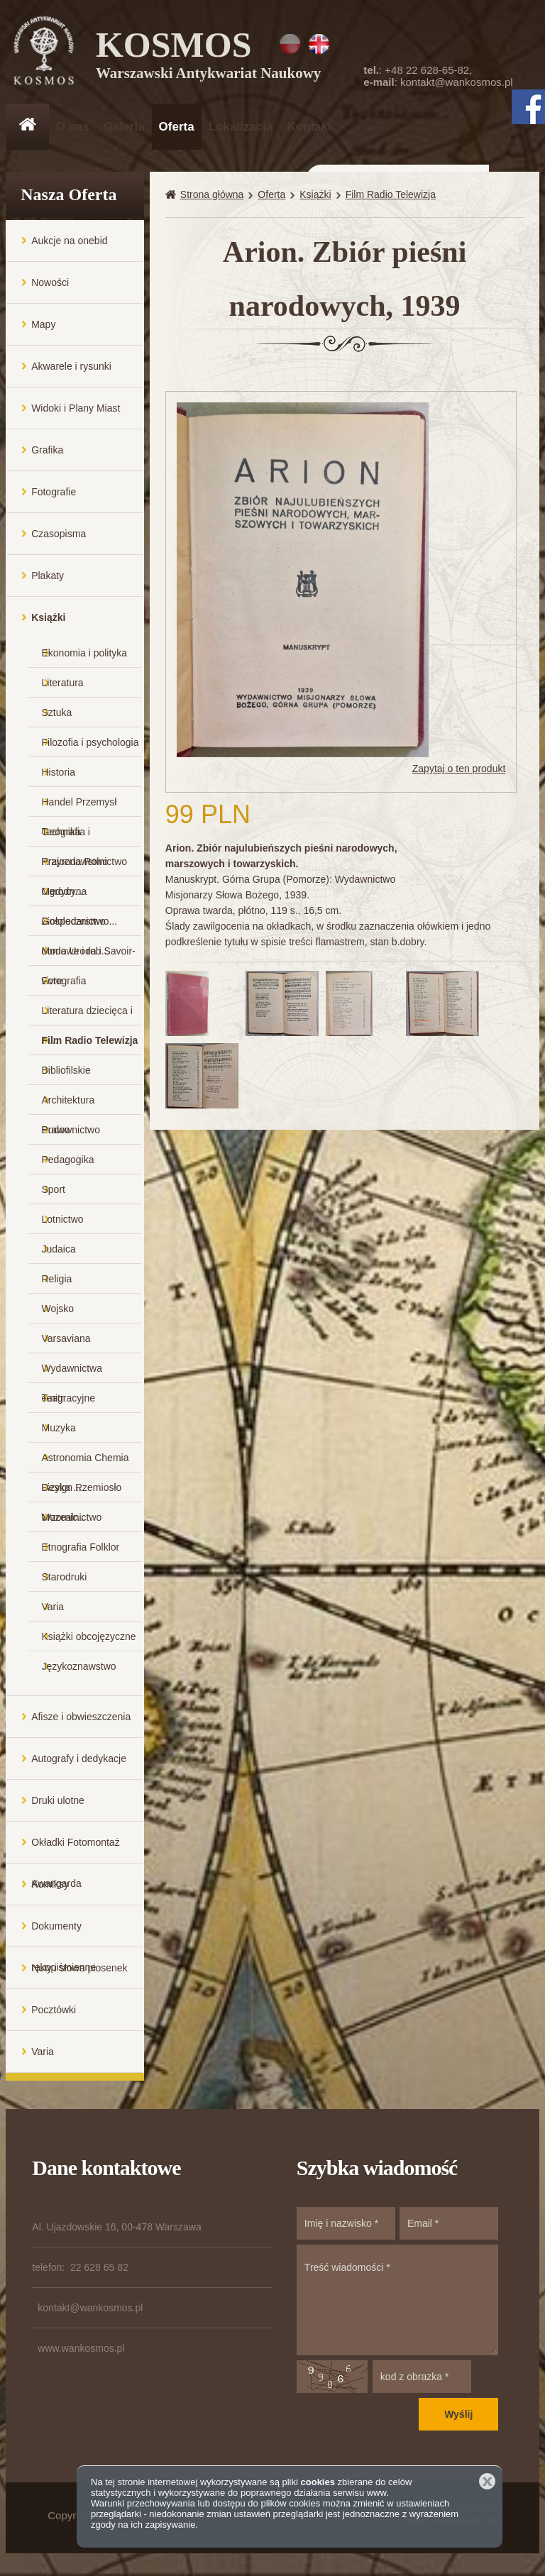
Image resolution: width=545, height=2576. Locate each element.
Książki (48, 618)
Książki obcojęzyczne (89, 1638)
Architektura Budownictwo (71, 1106)
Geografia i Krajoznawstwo (75, 837)
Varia (53, 1608)
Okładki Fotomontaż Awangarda (75, 1851)
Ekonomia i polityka (85, 654)
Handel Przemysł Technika (79, 808)
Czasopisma (58, 535)
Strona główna (212, 196)
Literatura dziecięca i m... (87, 1016)
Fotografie (53, 493)
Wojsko (58, 1310)
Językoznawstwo (79, 1667)
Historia (58, 773)
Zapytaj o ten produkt (459, 770)
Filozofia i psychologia (90, 743)
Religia (57, 1280)
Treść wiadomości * (397, 2301)
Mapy (43, 325)
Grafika (47, 451)
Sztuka (57, 714)
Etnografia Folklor (81, 1548)
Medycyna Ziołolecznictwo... (80, 897)
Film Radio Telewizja (90, 1041)
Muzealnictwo (72, 1518)
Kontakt (309, 126)
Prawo (56, 1131)
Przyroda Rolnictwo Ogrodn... (85, 867)
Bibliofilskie (66, 1071)
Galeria (124, 126)
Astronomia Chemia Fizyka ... (85, 1463)
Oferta (176, 126)
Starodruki (64, 1578)
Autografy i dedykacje (78, 1760)
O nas (72, 126)
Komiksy (50, 1885)
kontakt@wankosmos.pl (456, 82)
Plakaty (47, 577)
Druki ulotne (57, 1801)
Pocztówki (53, 2011)
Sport (53, 1190)
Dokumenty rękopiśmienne (63, 1935)
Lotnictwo (63, 1220)
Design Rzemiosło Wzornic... (82, 1493)
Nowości (50, 284)
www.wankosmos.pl (81, 2349)
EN (319, 44)
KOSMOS (209, 56)
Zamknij (487, 2481)
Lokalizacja (241, 126)
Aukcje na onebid (69, 242)
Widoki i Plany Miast (75, 409)
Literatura (63, 684)
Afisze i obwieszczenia (81, 1718)
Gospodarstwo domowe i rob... (76, 927)
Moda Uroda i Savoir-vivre (89, 957)
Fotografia (64, 982)
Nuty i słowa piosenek (79, 1969)
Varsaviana (66, 1339)
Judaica (59, 1250)
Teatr (53, 1399)
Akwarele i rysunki (71, 367)
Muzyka (59, 1429)
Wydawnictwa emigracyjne (72, 1374)
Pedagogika (68, 1161)
